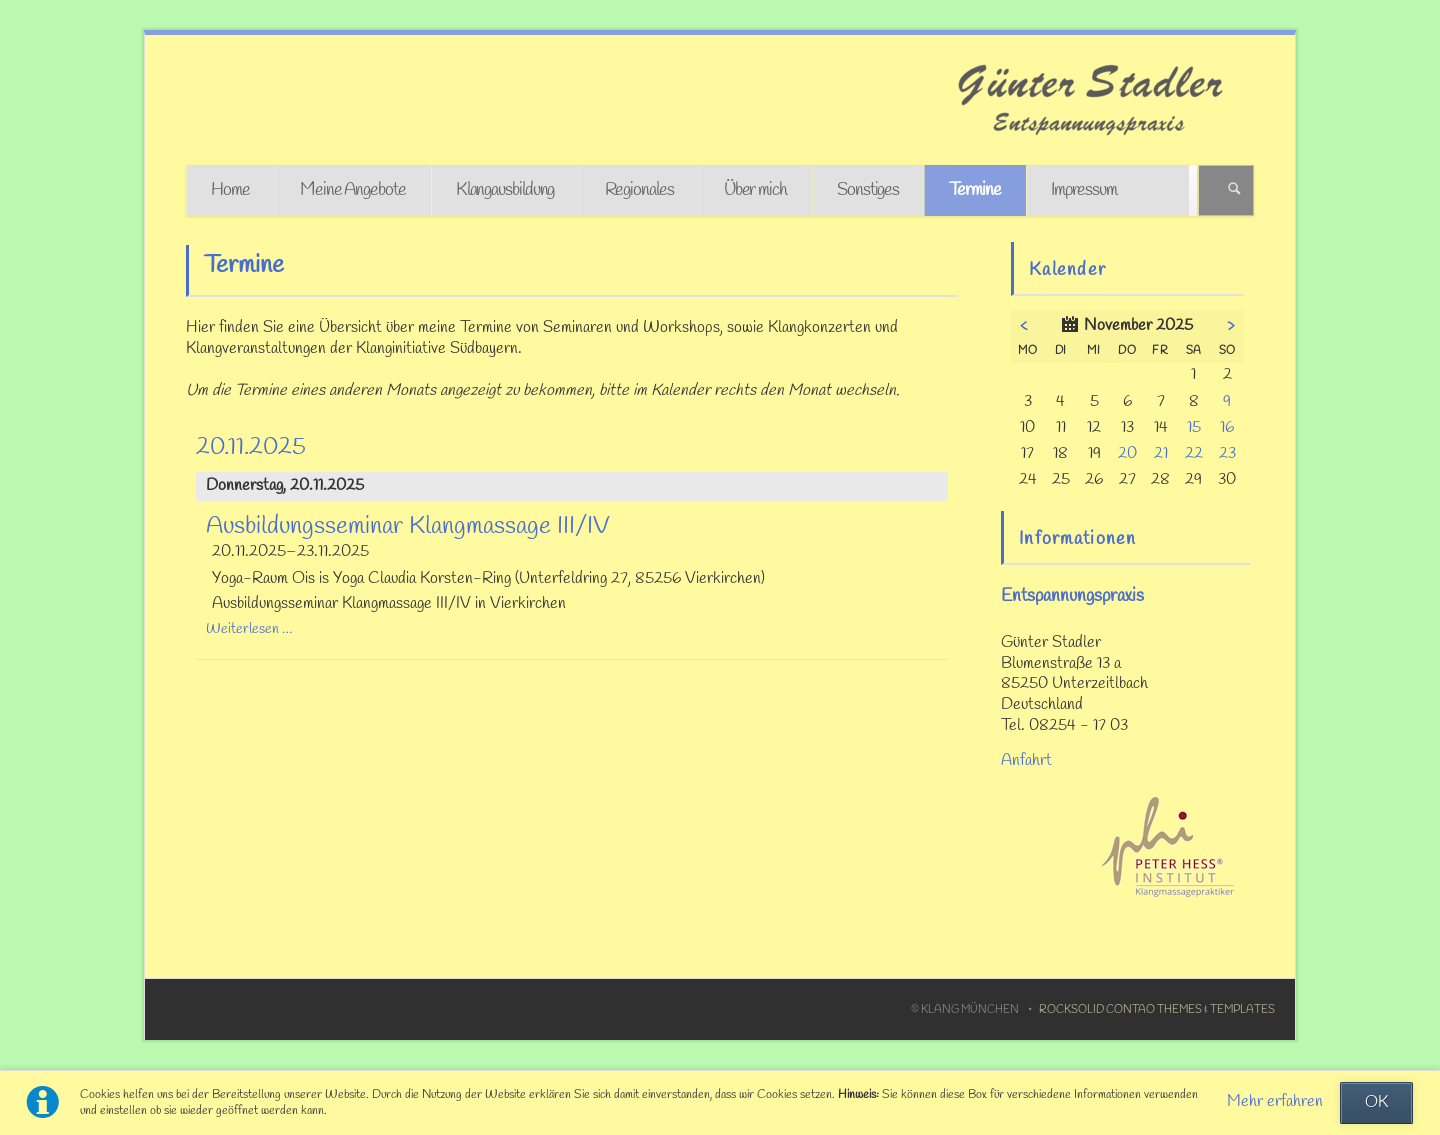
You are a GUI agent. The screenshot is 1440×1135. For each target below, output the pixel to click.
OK (1376, 1103)
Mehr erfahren (1275, 1102)
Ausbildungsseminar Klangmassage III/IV (408, 526)
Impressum (1084, 190)
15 (1194, 428)
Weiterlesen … (249, 629)
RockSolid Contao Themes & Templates (1157, 1010)
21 (1161, 454)
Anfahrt (1026, 761)
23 (1227, 454)
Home (230, 190)
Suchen (1234, 190)
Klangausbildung (505, 190)
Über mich (755, 190)
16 (1227, 428)
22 (1194, 454)
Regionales (639, 190)
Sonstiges (868, 190)
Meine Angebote (353, 190)
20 (1127, 454)
